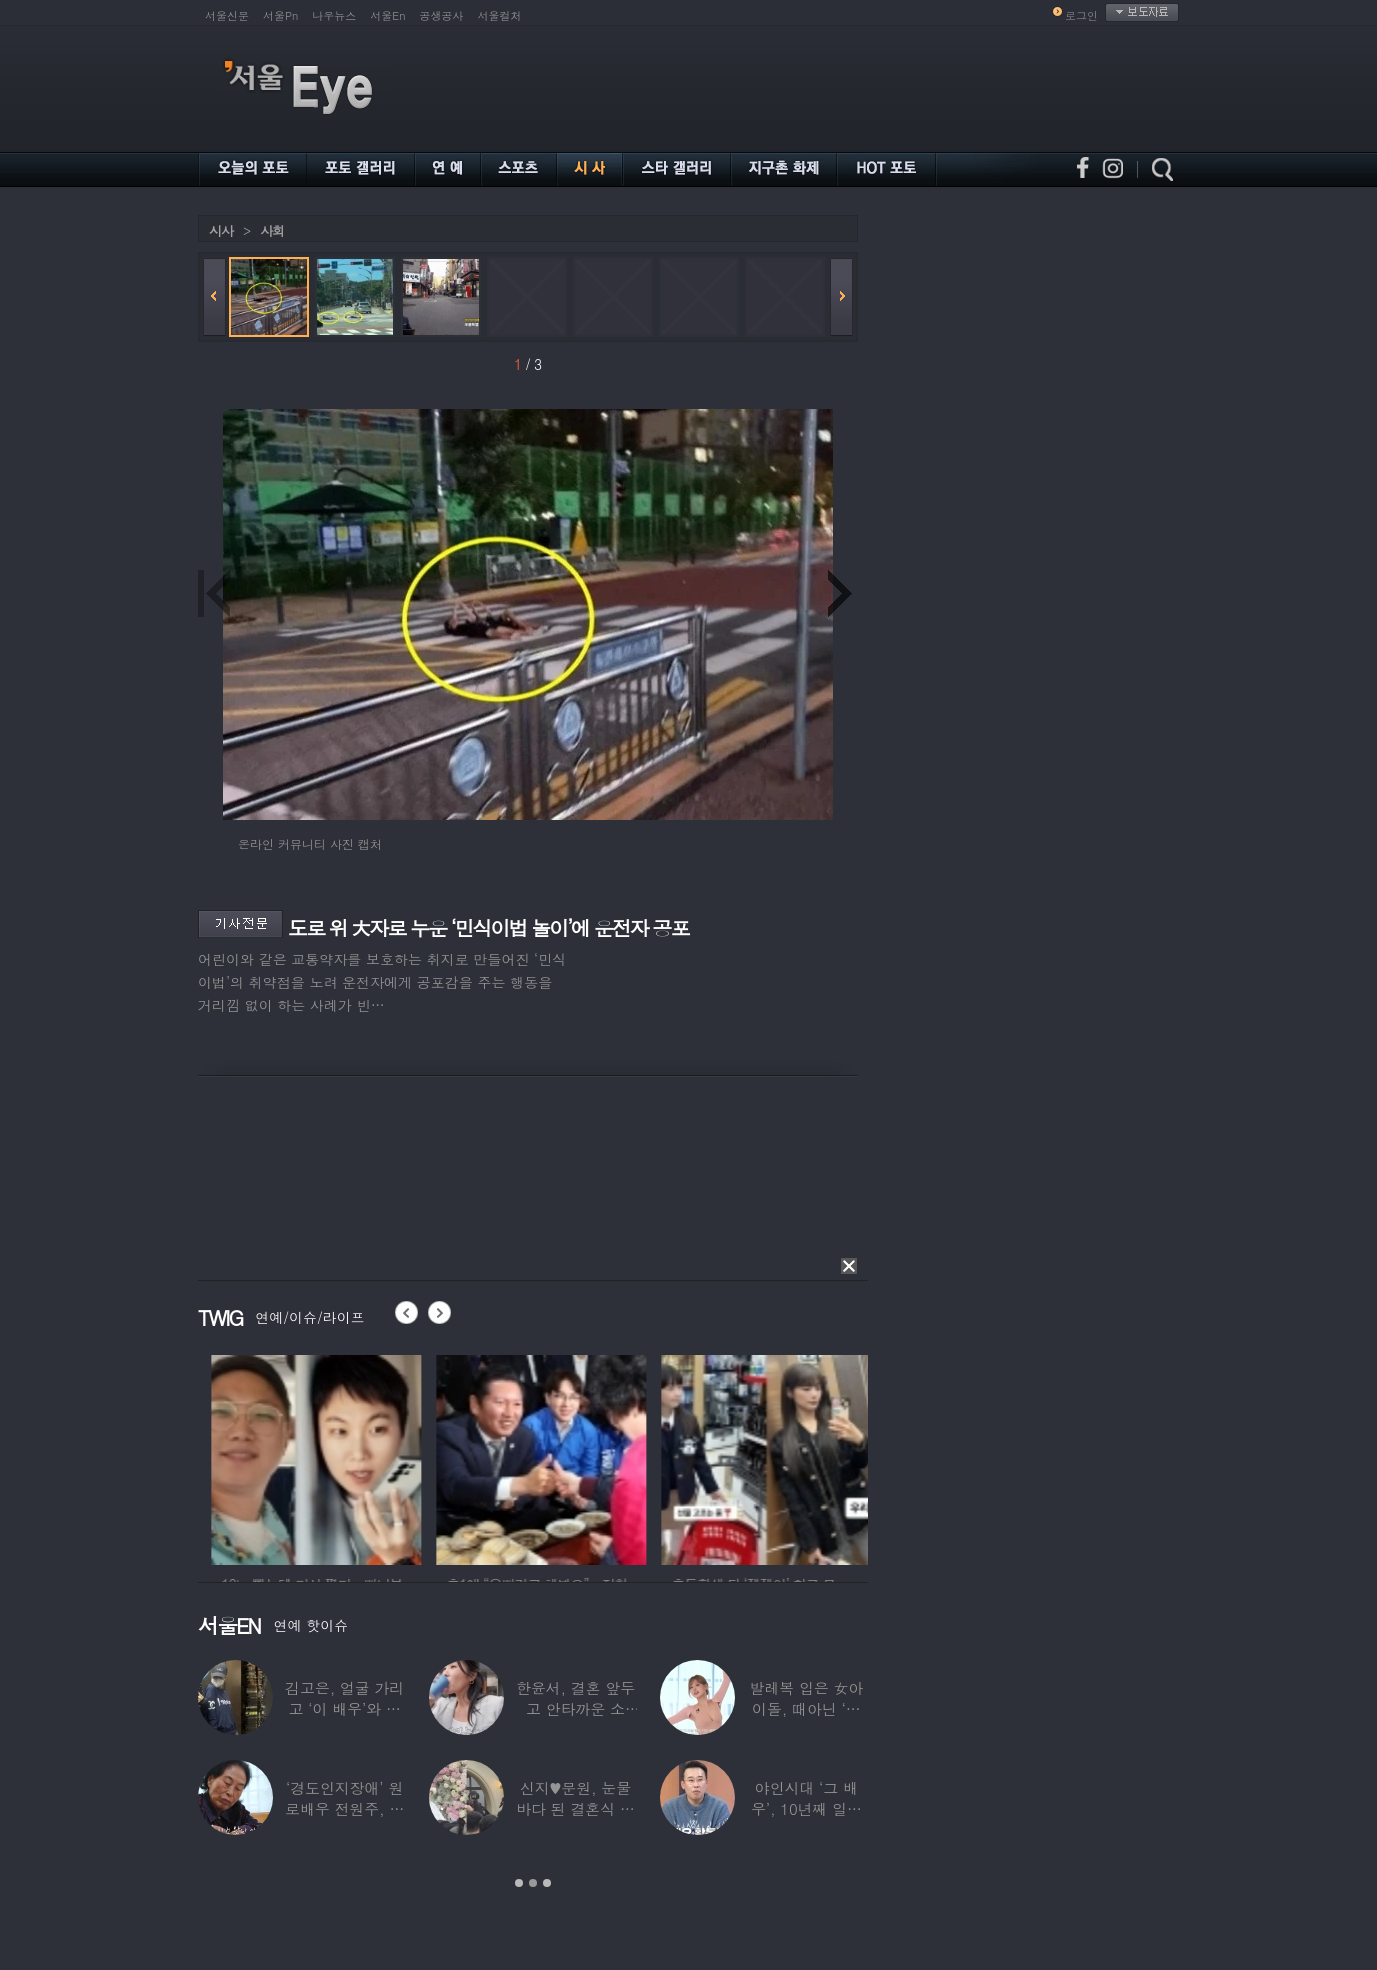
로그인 (1081, 15)
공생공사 (442, 15)
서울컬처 (500, 15)
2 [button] (533, 1883)
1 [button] (519, 1883)
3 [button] (547, 1883)
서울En (387, 15)
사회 (272, 230)
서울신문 (227, 15)
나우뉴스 (334, 15)
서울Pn (280, 15)
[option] (413, 1457)
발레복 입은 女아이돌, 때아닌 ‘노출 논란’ (806, 1708)
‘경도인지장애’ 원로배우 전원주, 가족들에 (344, 1808)
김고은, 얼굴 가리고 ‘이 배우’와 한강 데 (344, 1708)
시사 (221, 230)
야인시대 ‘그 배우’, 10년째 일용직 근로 (806, 1808)
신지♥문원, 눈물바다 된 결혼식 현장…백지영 (575, 1808)
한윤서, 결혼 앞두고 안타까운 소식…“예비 (575, 1708)
